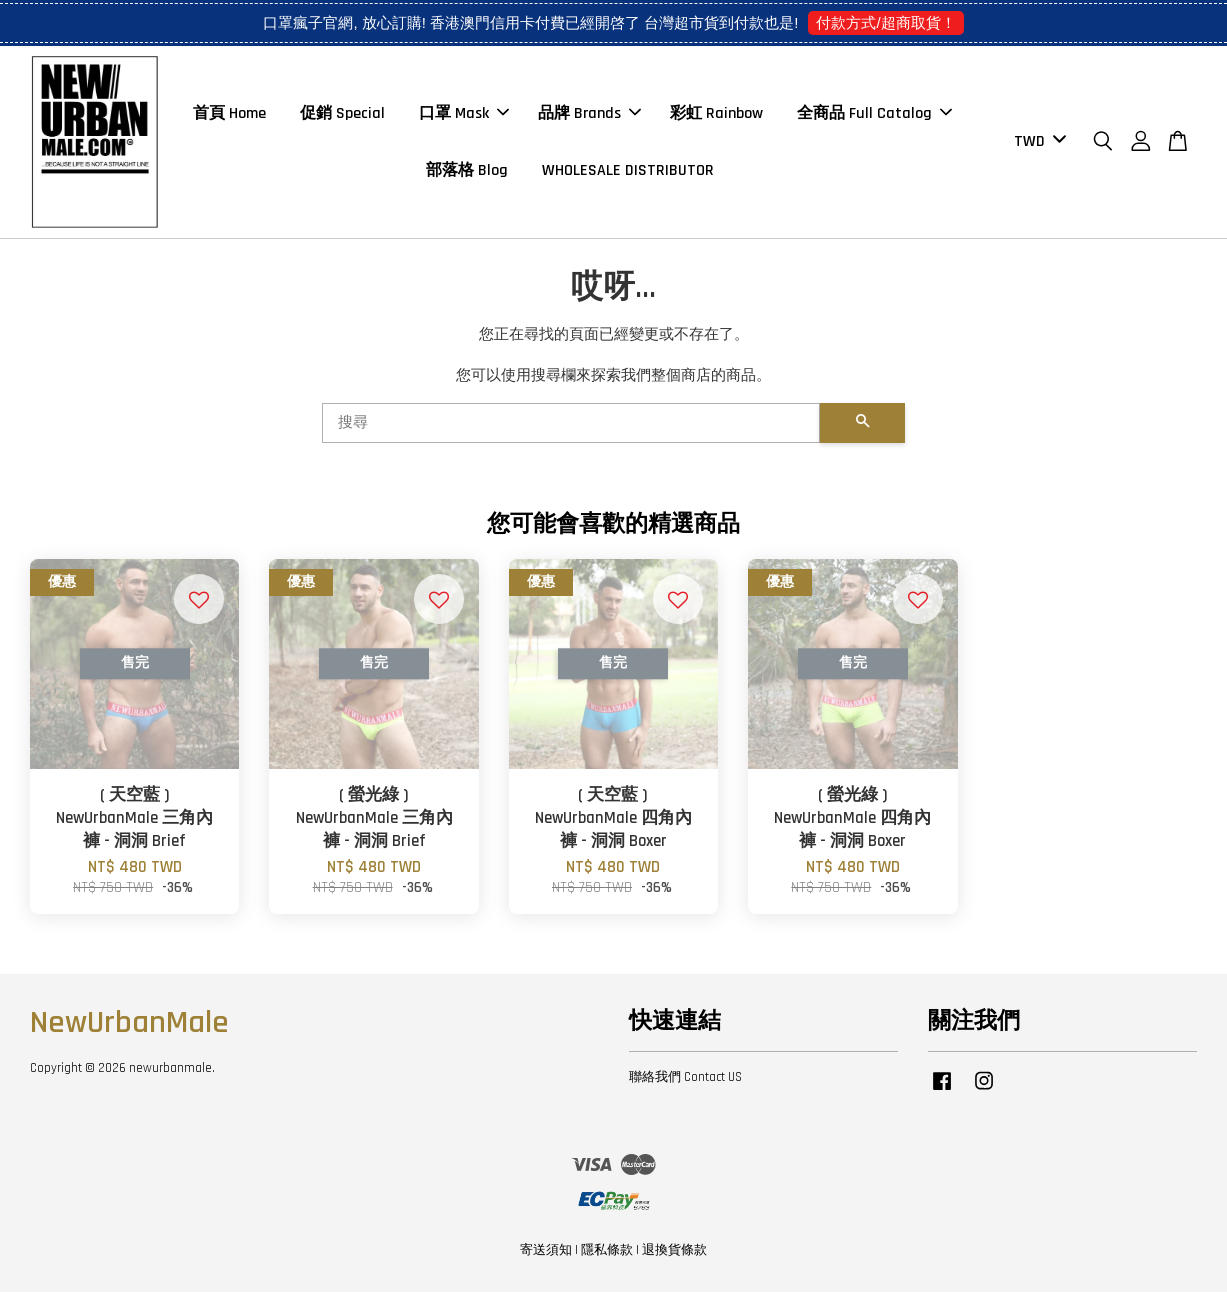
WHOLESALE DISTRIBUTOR (628, 173)
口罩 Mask (464, 116)
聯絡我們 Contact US (685, 1083)
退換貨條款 (674, 1256)
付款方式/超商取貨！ (885, 22)
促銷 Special (342, 116)
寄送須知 (546, 1256)
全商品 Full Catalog (874, 116)
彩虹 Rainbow (716, 116)
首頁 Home (229, 116)
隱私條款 (607, 1256)
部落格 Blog (467, 173)
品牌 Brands (589, 116)
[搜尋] (571, 429)
